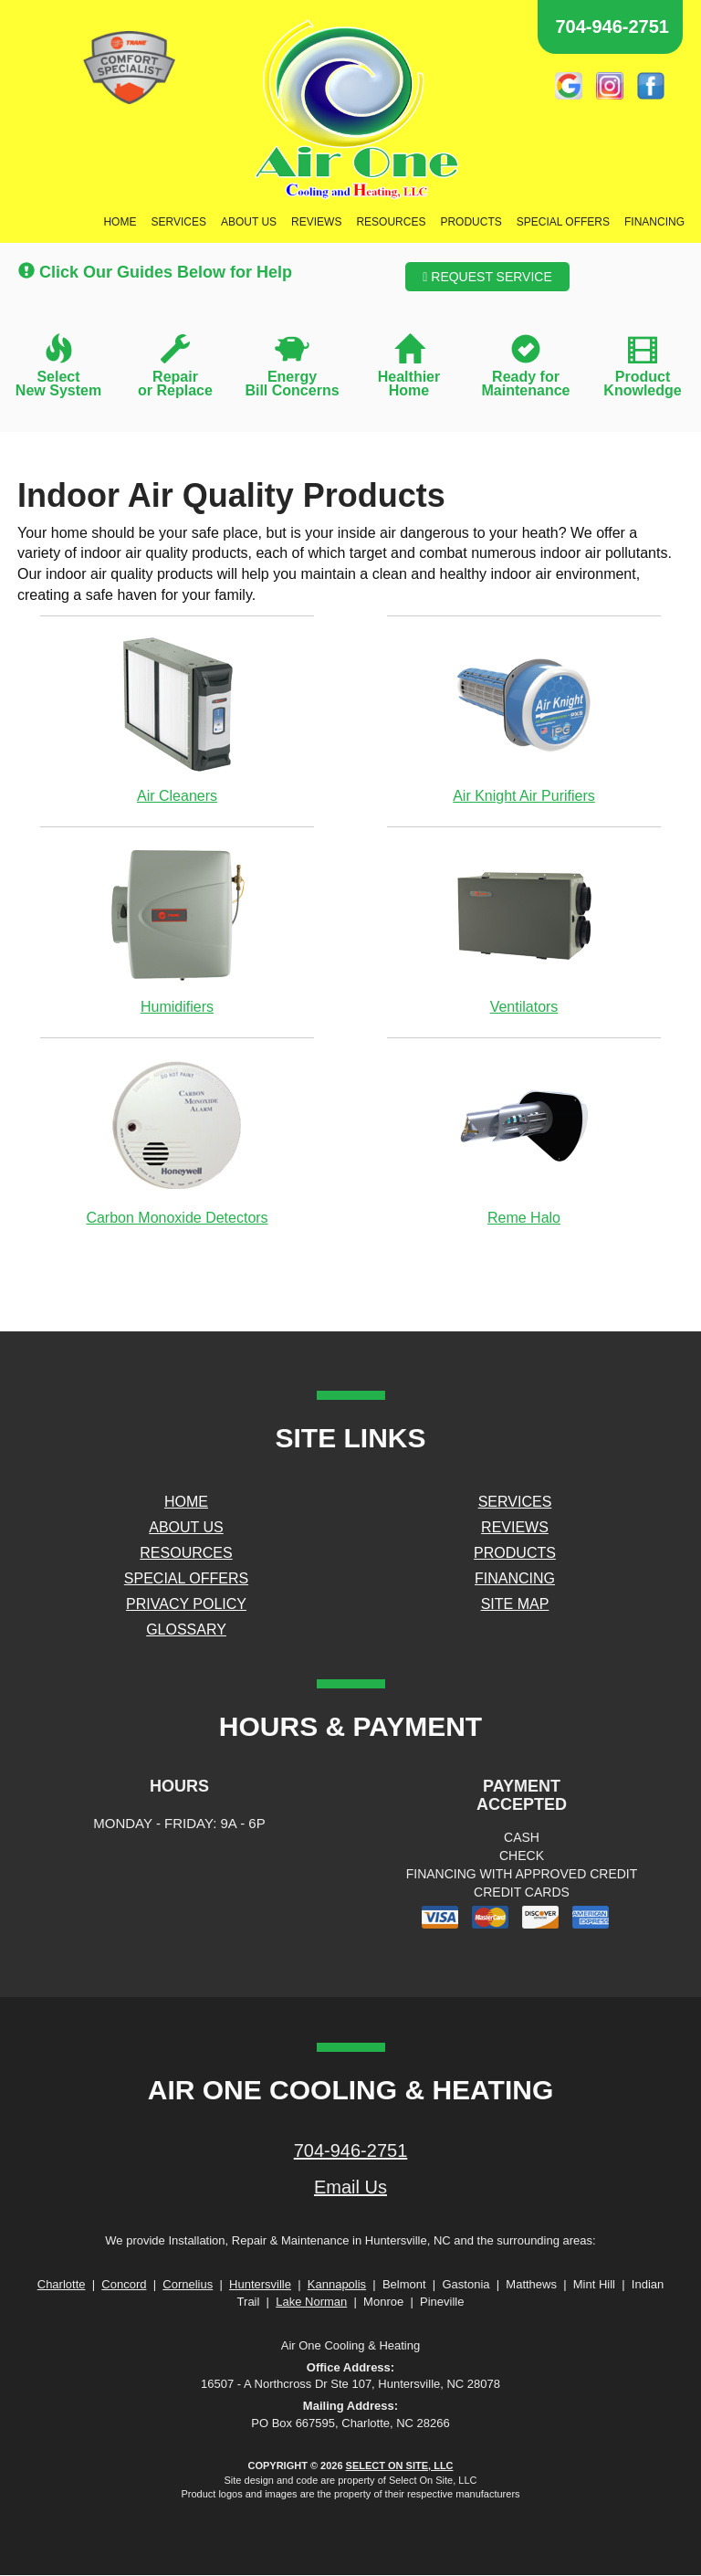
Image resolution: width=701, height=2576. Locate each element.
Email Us (350, 2187)
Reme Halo (524, 1141)
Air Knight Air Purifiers (524, 719)
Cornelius (187, 2284)
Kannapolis (337, 2284)
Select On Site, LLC (400, 2465)
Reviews (316, 222)
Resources (390, 222)
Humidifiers (177, 930)
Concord (123, 2284)
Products (470, 222)
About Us (249, 222)
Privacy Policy (186, 1604)
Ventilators (524, 930)
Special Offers (563, 222)
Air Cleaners (177, 719)
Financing (654, 222)
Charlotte (61, 2284)
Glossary (186, 1629)
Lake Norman (311, 2301)
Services (178, 222)
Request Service (487, 276)
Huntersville (260, 2284)
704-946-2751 (351, 2150)
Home (119, 222)
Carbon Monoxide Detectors (177, 1141)
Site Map (515, 1604)
